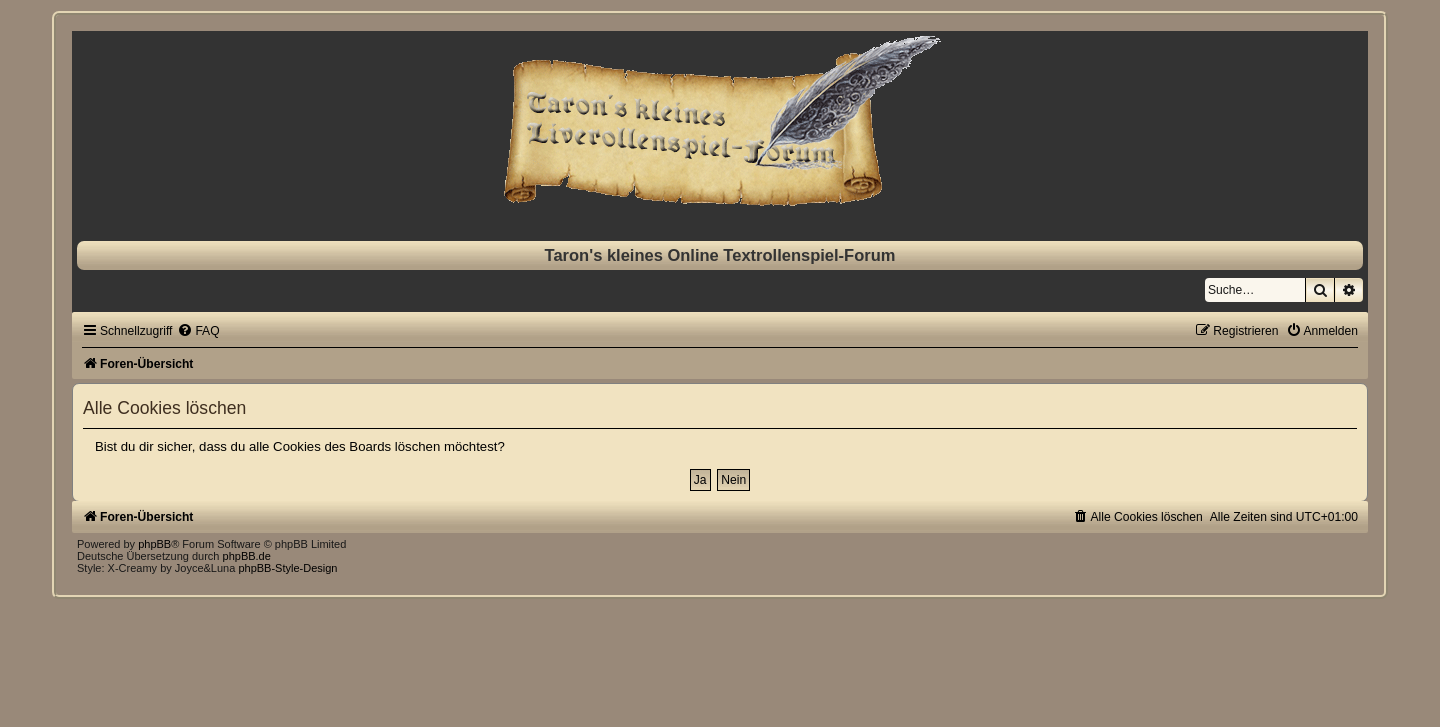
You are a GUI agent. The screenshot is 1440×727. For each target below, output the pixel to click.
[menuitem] (198, 331)
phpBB (154, 544)
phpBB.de (247, 556)
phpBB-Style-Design (287, 568)
